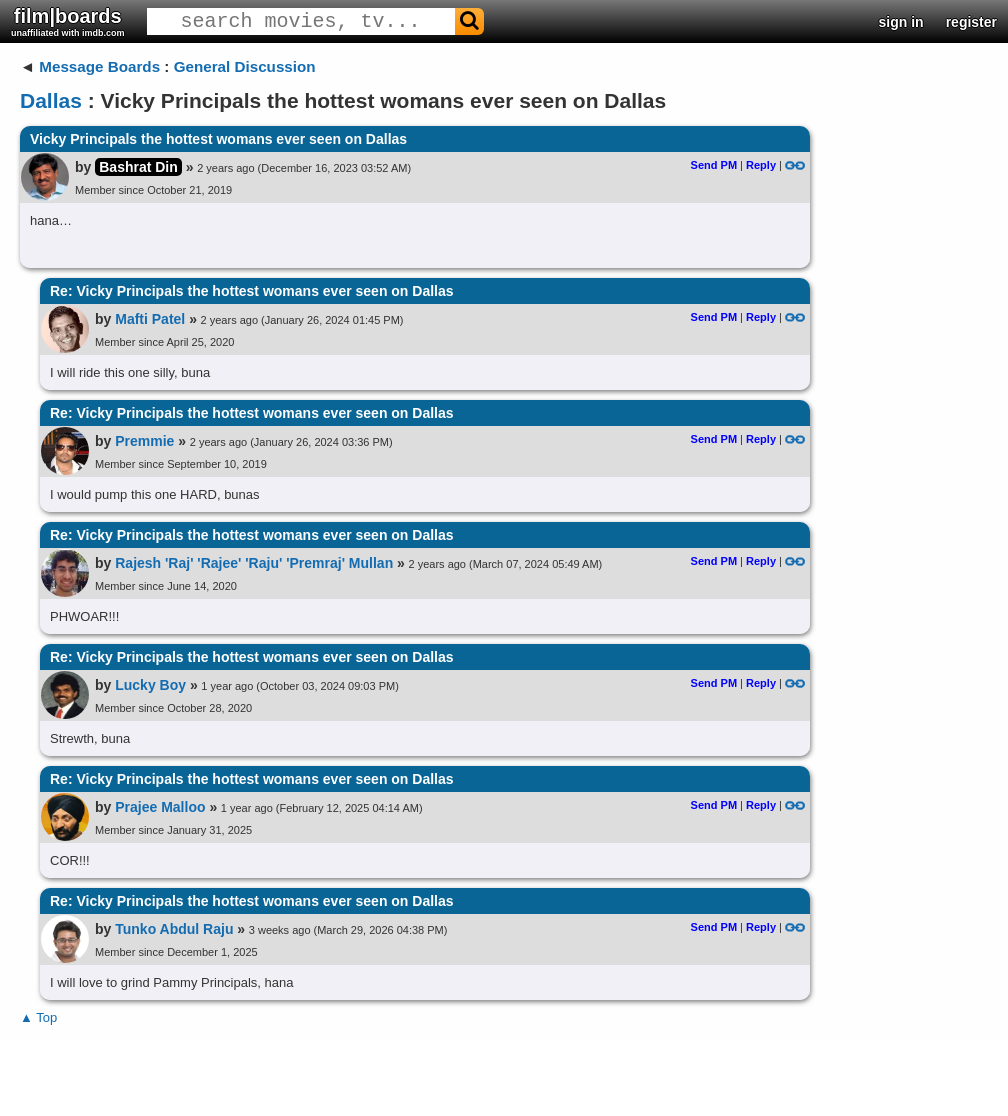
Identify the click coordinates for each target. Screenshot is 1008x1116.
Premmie (144, 441)
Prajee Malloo (160, 807)
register (971, 22)
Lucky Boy (150, 685)
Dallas (51, 100)
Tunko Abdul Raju (174, 929)
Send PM (714, 165)
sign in (901, 22)
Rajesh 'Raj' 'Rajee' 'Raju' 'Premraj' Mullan (254, 563)
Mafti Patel (150, 319)
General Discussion (245, 66)
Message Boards (99, 66)
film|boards (68, 21)
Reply (761, 165)
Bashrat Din (138, 167)
